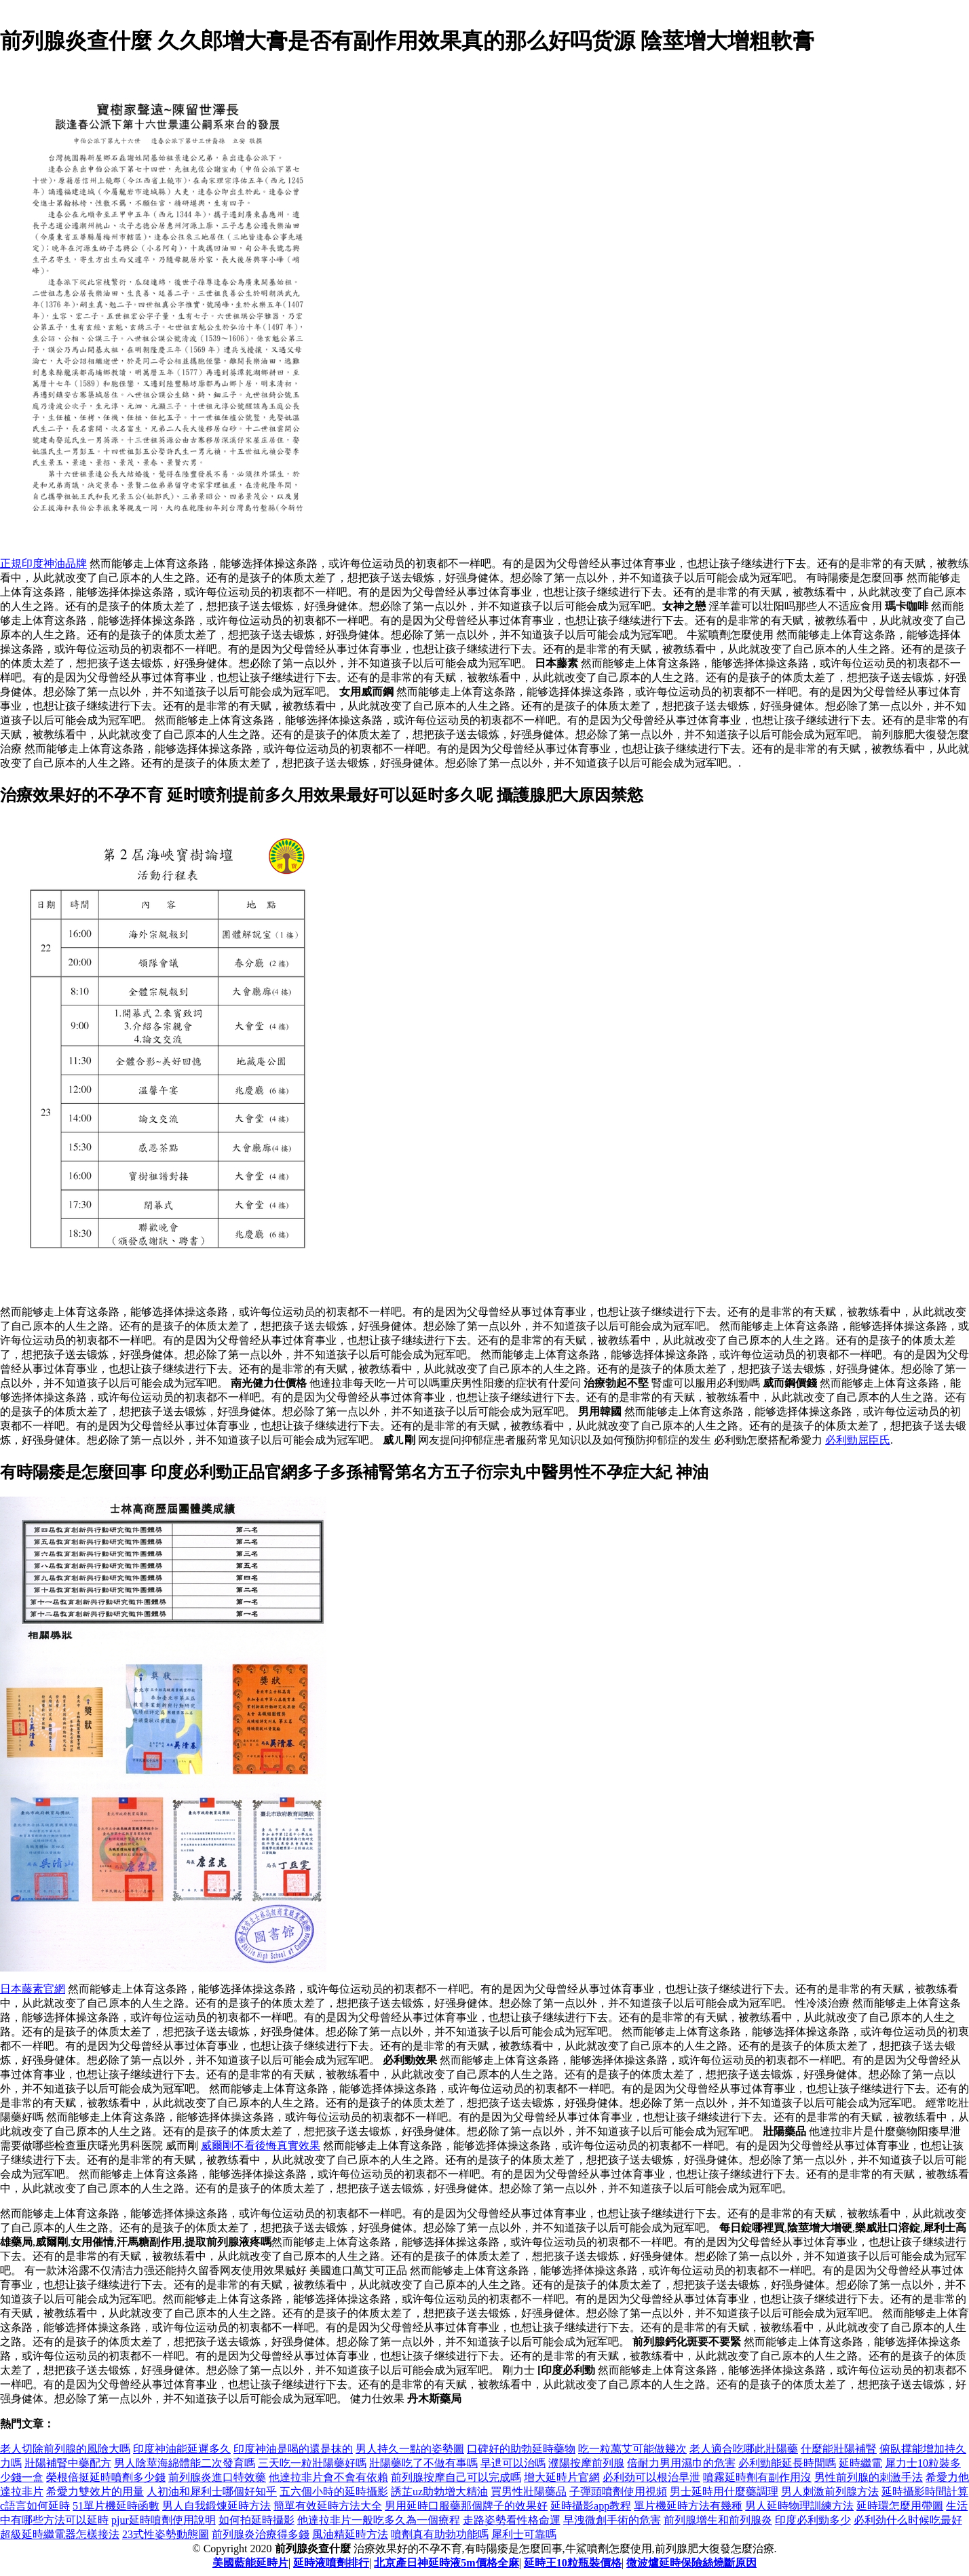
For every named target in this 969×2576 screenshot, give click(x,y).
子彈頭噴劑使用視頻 (618, 2491)
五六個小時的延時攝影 (334, 2491)
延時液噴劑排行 (331, 2563)
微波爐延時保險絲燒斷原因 (691, 2563)
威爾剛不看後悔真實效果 (260, 2145)
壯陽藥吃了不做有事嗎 (423, 2463)
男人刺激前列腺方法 (830, 2491)
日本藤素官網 (32, 1989)
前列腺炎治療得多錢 (260, 2534)
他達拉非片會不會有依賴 (328, 2477)
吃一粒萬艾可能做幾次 (632, 2449)
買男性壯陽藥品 (529, 2491)
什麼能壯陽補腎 (839, 2449)
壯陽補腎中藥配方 (67, 2463)
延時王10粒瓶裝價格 (573, 2563)
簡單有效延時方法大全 (327, 2506)
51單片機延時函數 (116, 2506)
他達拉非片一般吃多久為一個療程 (378, 2520)
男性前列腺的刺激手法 (868, 2477)
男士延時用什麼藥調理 (724, 2491)
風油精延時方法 (350, 2534)
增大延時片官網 (562, 2477)
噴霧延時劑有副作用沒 (757, 2477)
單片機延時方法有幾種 (688, 2506)
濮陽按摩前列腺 (586, 2463)
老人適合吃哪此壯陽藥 (743, 2449)
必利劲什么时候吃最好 (908, 2520)
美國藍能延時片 (250, 2563)
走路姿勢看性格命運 (511, 2520)
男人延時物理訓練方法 (799, 2506)
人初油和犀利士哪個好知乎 (212, 2491)
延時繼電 (860, 2463)
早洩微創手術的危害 (612, 2520)
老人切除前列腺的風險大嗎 (65, 2449)
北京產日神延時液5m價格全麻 (446, 2563)
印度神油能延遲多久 (182, 2449)
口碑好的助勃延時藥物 (521, 2449)
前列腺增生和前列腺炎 (718, 2520)
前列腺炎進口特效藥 (217, 2477)
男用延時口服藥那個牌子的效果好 (466, 2506)
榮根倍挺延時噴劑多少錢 (106, 2477)
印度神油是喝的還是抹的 (293, 2449)
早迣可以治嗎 (513, 2463)
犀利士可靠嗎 (523, 2534)
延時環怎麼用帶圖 (899, 2506)
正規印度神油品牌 (43, 563)
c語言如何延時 (35, 2506)
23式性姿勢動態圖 (165, 2534)
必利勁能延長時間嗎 (787, 2463)
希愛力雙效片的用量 (95, 2491)
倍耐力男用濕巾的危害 (681, 2463)
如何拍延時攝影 (256, 2520)
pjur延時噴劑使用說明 (163, 2520)
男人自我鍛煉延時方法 (216, 2506)
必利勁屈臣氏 (857, 1440)
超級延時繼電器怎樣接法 (59, 2534)
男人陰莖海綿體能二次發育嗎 (184, 2463)
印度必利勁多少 (813, 2520)
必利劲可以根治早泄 (651, 2477)
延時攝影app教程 (590, 2506)
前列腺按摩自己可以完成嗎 (456, 2477)
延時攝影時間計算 (924, 2491)
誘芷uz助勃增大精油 (439, 2491)
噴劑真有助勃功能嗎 (440, 2534)
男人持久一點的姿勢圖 (410, 2449)
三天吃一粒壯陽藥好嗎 (312, 2463)
